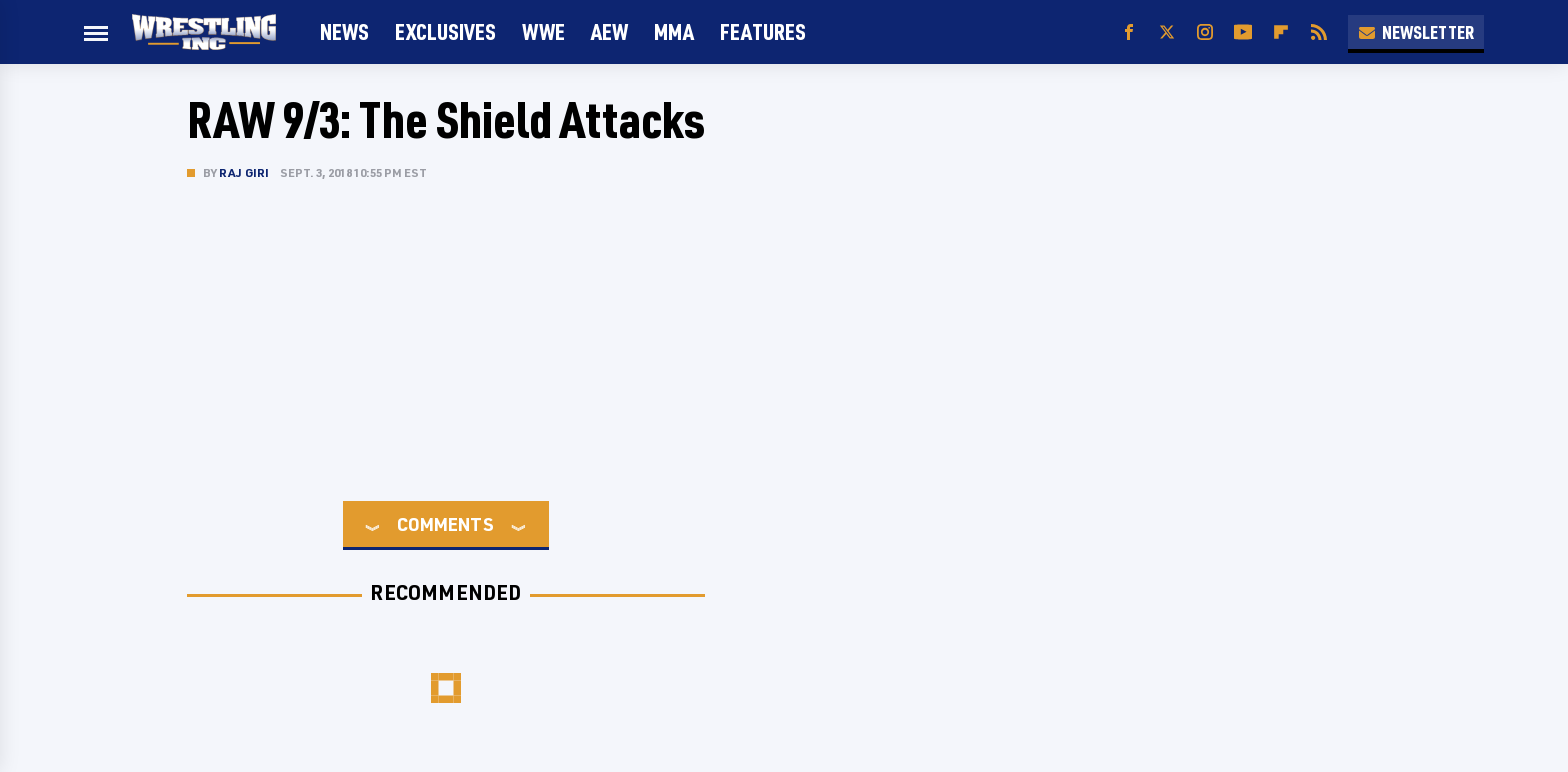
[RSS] (1319, 32)
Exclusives (445, 31)
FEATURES (763, 31)
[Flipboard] (1281, 32)
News (344, 31)
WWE (543, 31)
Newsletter (1416, 32)
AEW (609, 31)
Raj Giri (244, 172)
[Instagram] (1205, 32)
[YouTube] (1243, 32)
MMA (674, 31)
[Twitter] (1167, 32)
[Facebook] (1129, 32)
